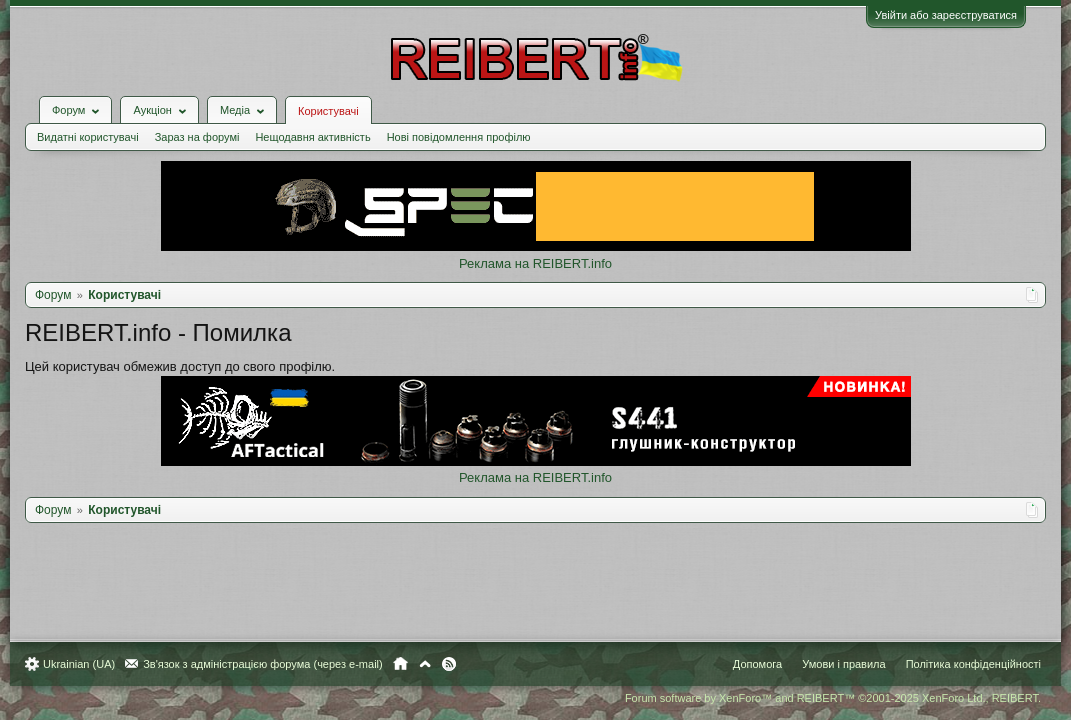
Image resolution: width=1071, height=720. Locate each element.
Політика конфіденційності (963, 664)
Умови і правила (833, 664)
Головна (410, 664)
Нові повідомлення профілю (469, 122)
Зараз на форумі (207, 122)
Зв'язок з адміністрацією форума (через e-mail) (273, 664)
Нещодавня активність (322, 122)
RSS (459, 664)
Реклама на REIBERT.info (535, 248)
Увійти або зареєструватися (936, 15)
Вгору (435, 664)
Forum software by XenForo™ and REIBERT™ (823, 698)
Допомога (747, 664)
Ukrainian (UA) (89, 664)
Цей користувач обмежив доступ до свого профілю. (190, 351)
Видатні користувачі (98, 122)
